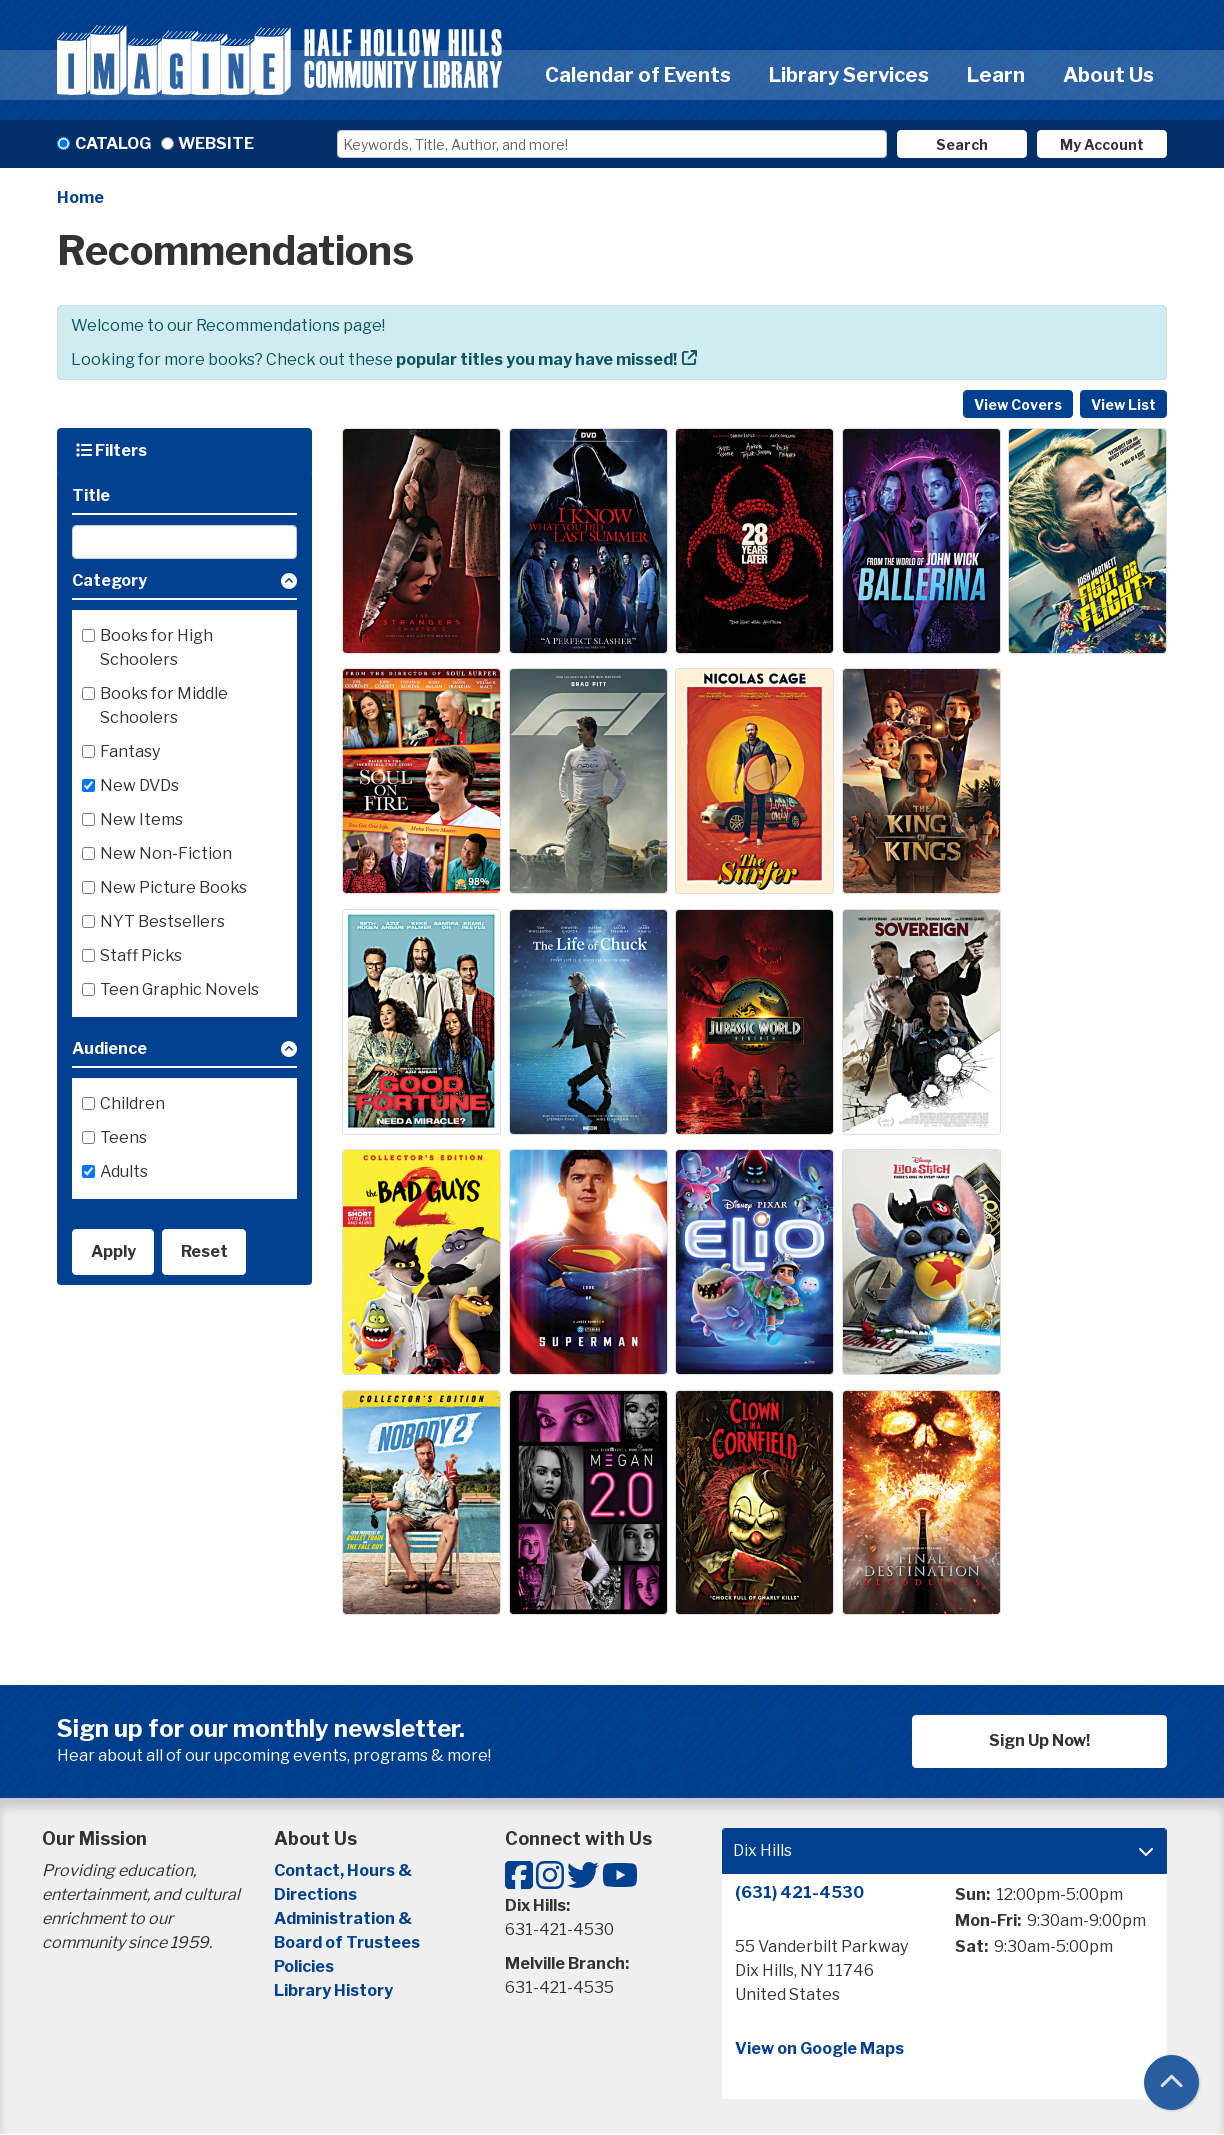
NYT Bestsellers (162, 921)
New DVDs (139, 785)
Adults (124, 1171)
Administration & (344, 1918)
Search (962, 144)
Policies (304, 1966)
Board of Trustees (347, 1942)
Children (132, 1103)
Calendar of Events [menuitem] (638, 75)
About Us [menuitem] (1108, 75)
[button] (184, 584)
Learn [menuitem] (996, 75)
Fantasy (130, 751)
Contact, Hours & (344, 1870)
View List (1123, 404)
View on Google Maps (819, 2048)
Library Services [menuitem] (849, 75)
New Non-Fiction (166, 853)
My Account (1102, 144)
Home (80, 197)
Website (216, 143)
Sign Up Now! (1039, 1740)
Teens (123, 1137)
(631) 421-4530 (799, 1892)
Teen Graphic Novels (179, 989)
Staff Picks (141, 955)
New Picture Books (173, 887)
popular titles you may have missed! (536, 359)
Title (91, 495)
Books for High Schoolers (156, 647)
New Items (141, 819)
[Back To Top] (1171, 2082)
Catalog (113, 143)
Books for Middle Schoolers (164, 705)
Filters (111, 450)
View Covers (1018, 404)
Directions (315, 1894)
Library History (333, 1990)
